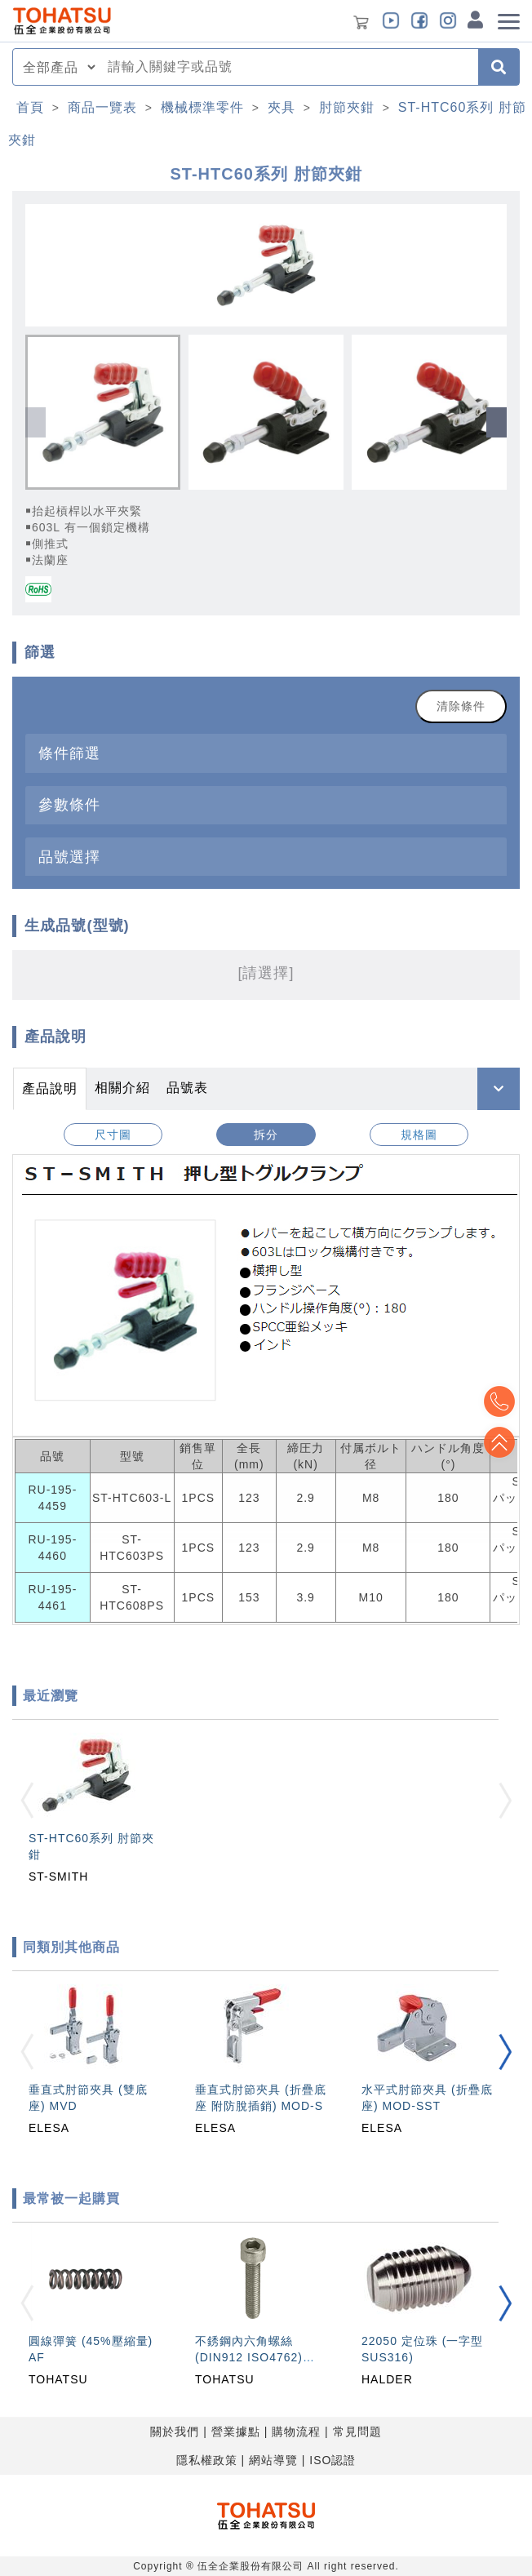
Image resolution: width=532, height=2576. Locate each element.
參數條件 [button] (69, 804)
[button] (496, 422)
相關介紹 (122, 1088)
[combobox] (288, 67)
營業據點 (235, 2431)
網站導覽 (273, 2460)
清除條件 (461, 706)
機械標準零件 (202, 107)
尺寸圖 (113, 1134)
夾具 (281, 107)
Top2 (499, 1401)
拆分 (266, 1134)
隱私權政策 (206, 2460)
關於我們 (174, 2431)
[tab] (266, 753)
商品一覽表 (102, 107)
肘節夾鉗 (347, 107)
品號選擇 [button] (69, 856)
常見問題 (357, 2431)
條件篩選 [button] (69, 753)
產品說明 (50, 1088)
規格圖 (419, 1134)
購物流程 (296, 2431)
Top (499, 1442)
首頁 (30, 107)
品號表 (187, 1088)
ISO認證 (332, 2460)
